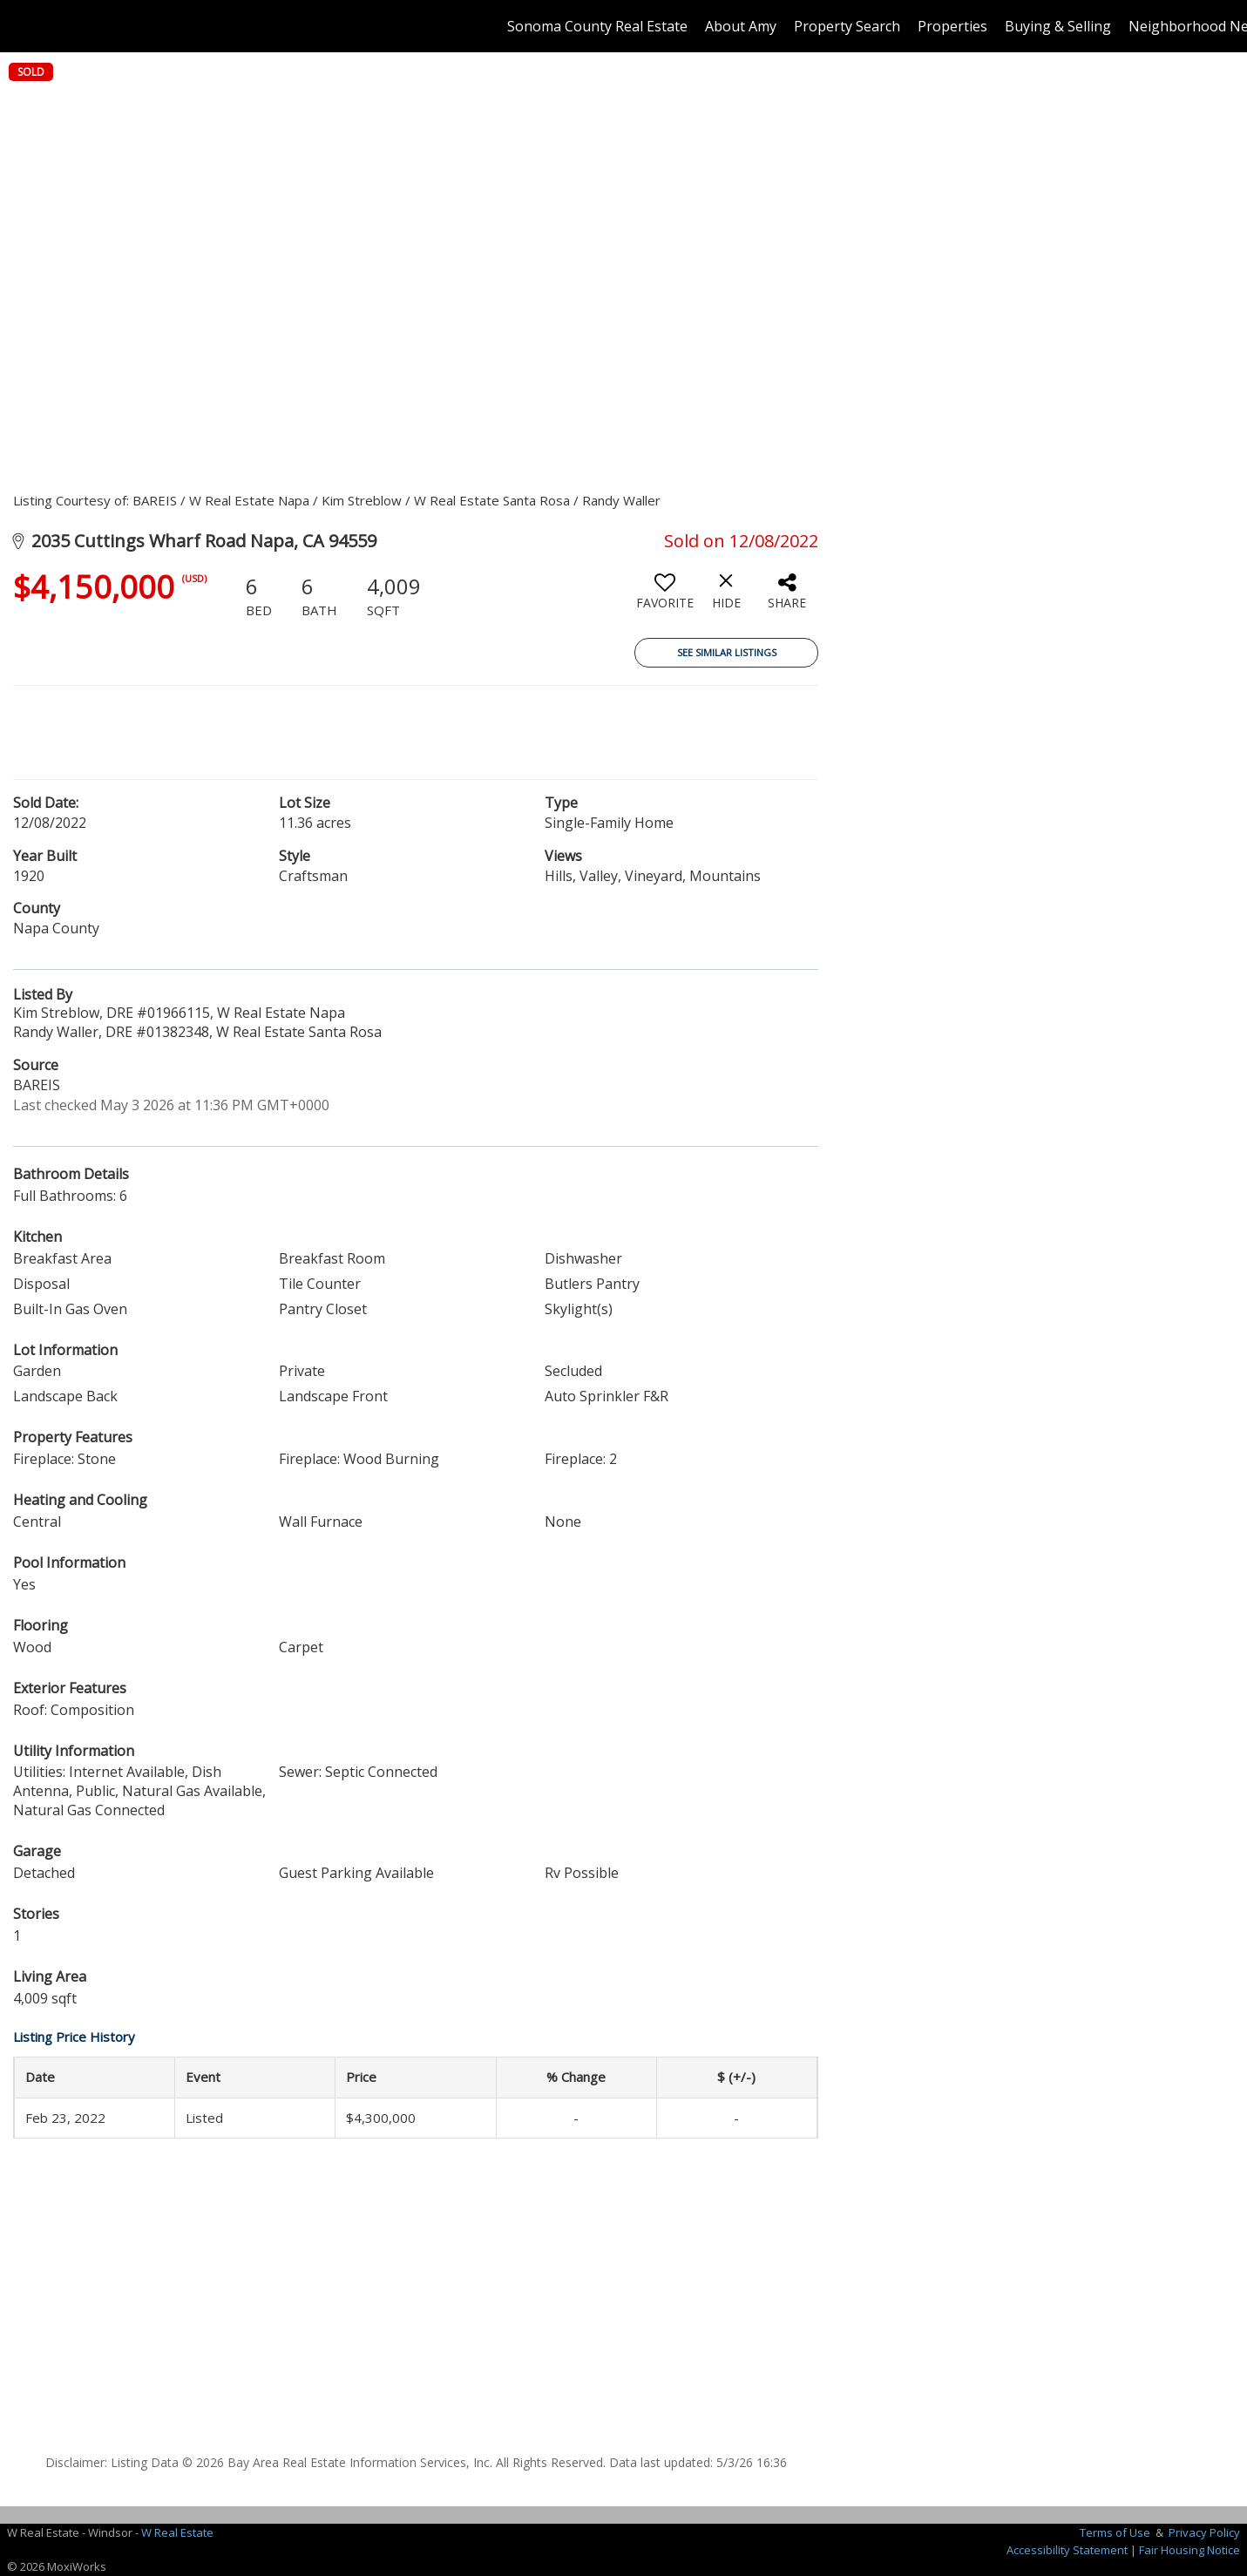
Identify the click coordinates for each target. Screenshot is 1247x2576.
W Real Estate (177, 2532)
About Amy (740, 26)
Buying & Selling (1058, 26)
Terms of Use (1115, 2532)
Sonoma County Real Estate (597, 26)
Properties (952, 26)
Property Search (847, 26)
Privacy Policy (1204, 2532)
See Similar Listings (726, 652)
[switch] (664, 598)
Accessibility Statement (1067, 2550)
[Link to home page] (22, 26)
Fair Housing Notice (1189, 2550)
